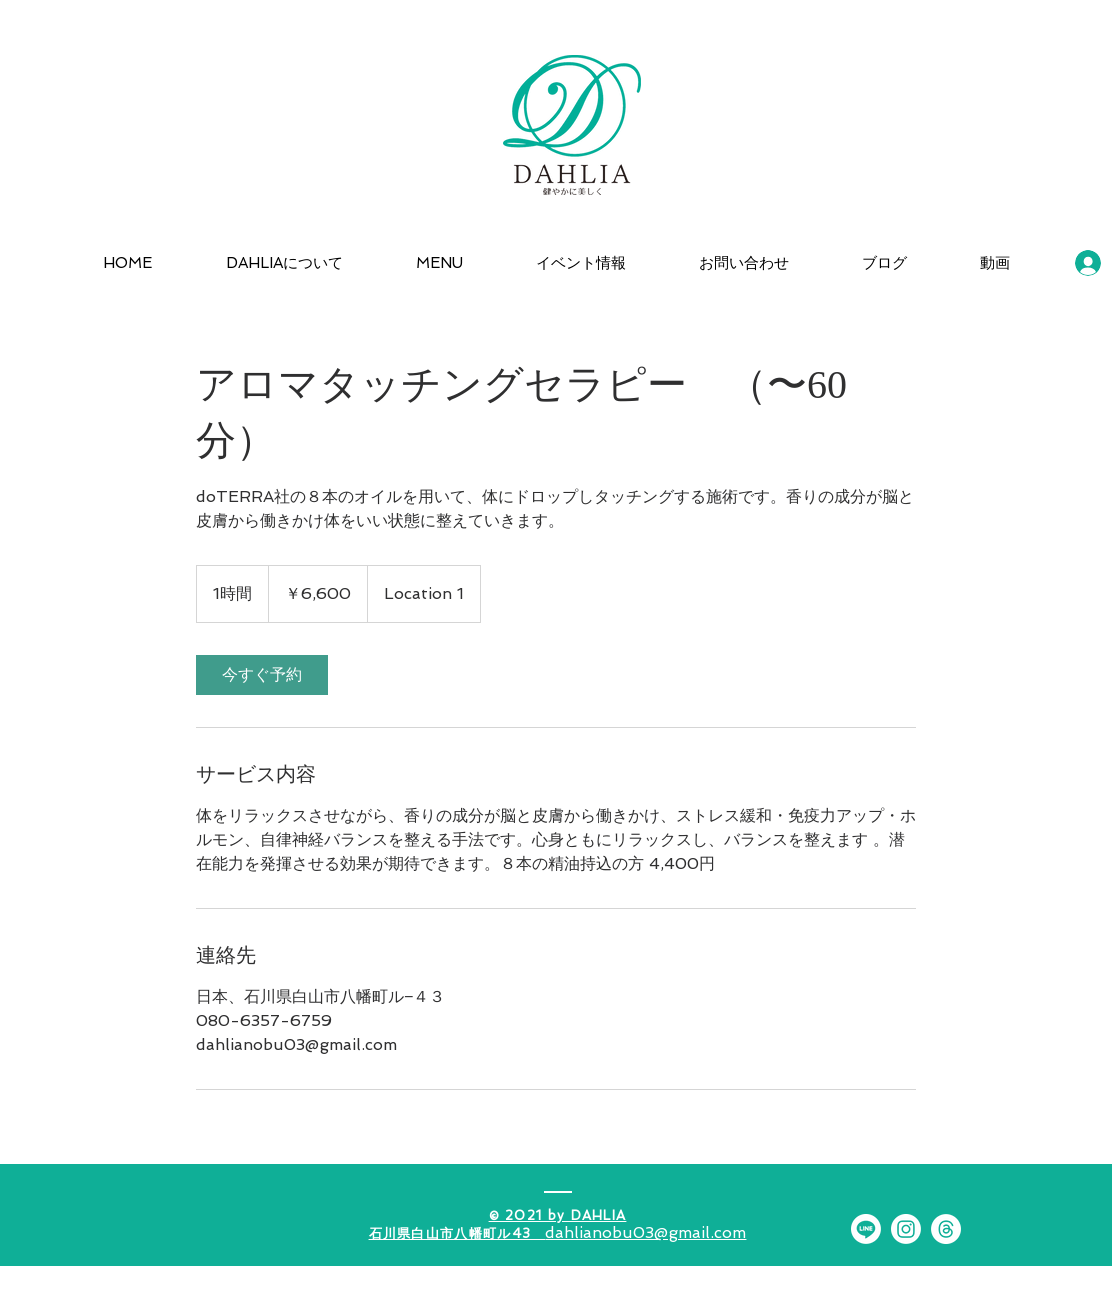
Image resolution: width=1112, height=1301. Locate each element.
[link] (262, 675)
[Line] (866, 1229)
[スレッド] (946, 1229)
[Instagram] (906, 1229)
